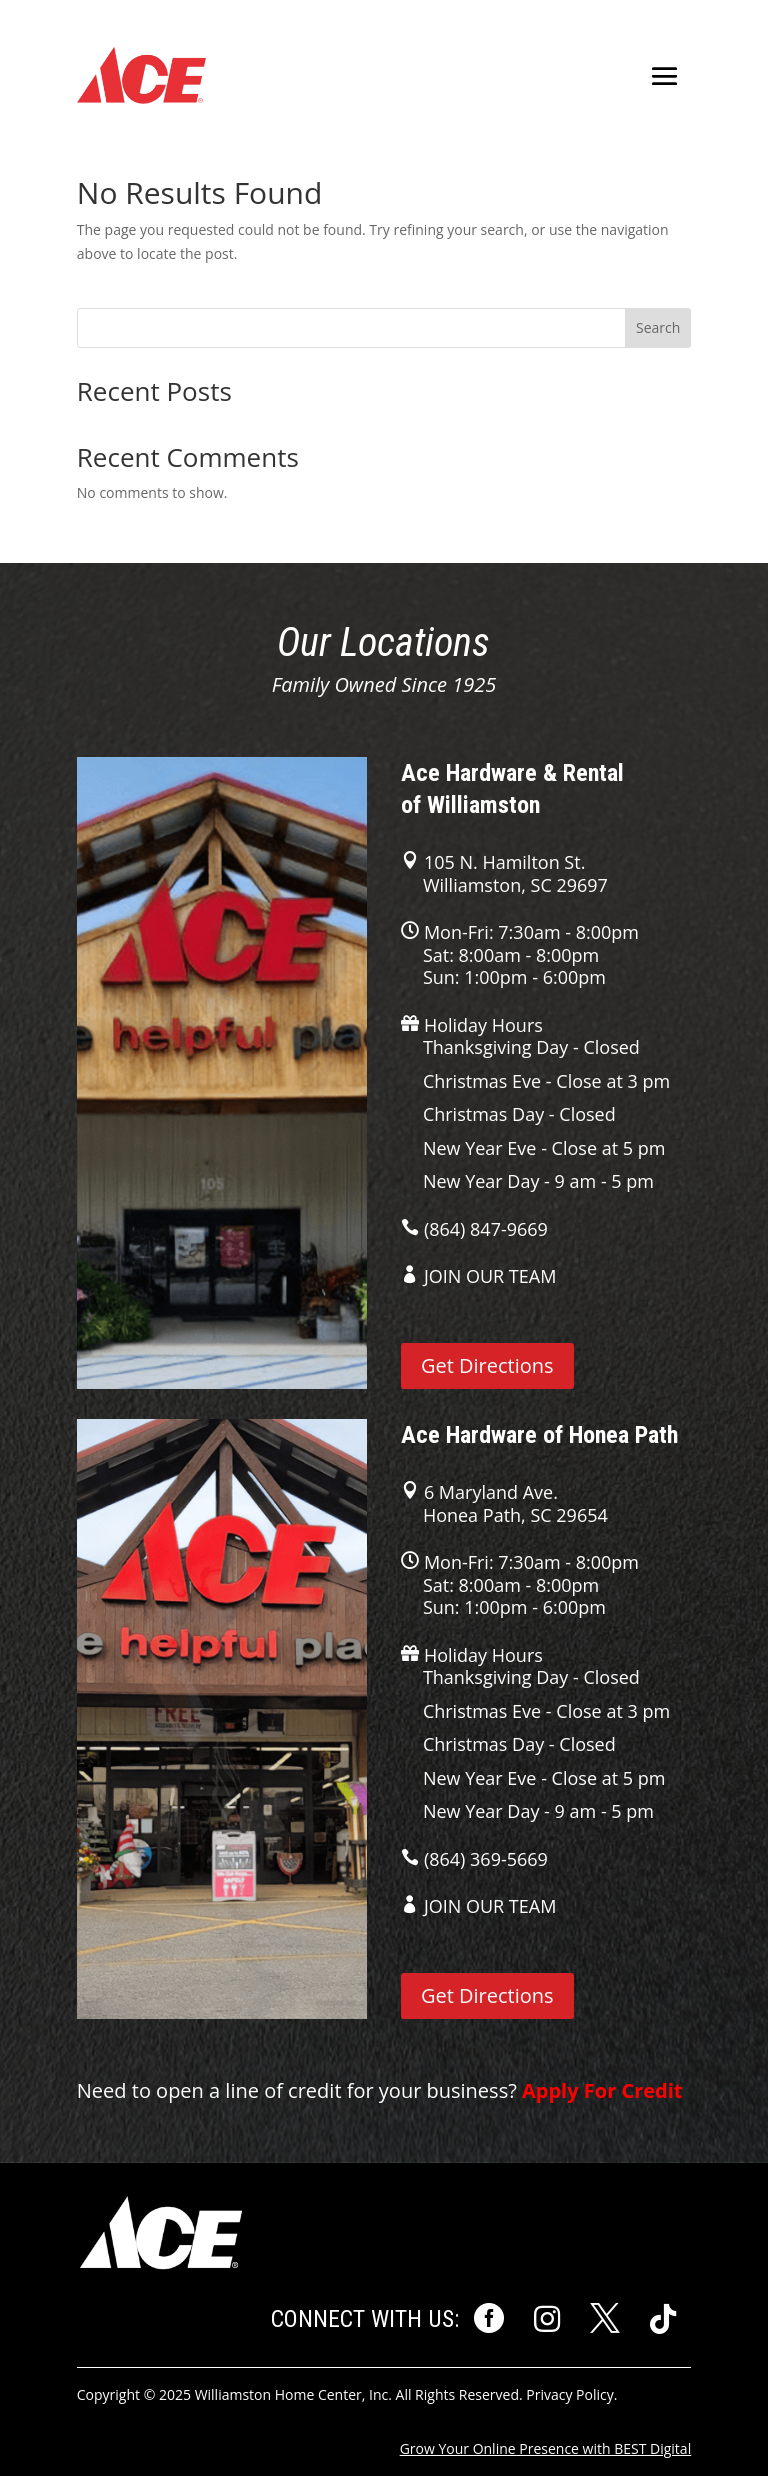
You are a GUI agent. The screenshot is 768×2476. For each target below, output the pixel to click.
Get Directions (487, 1365)
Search (658, 327)
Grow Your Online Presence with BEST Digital (546, 2448)
